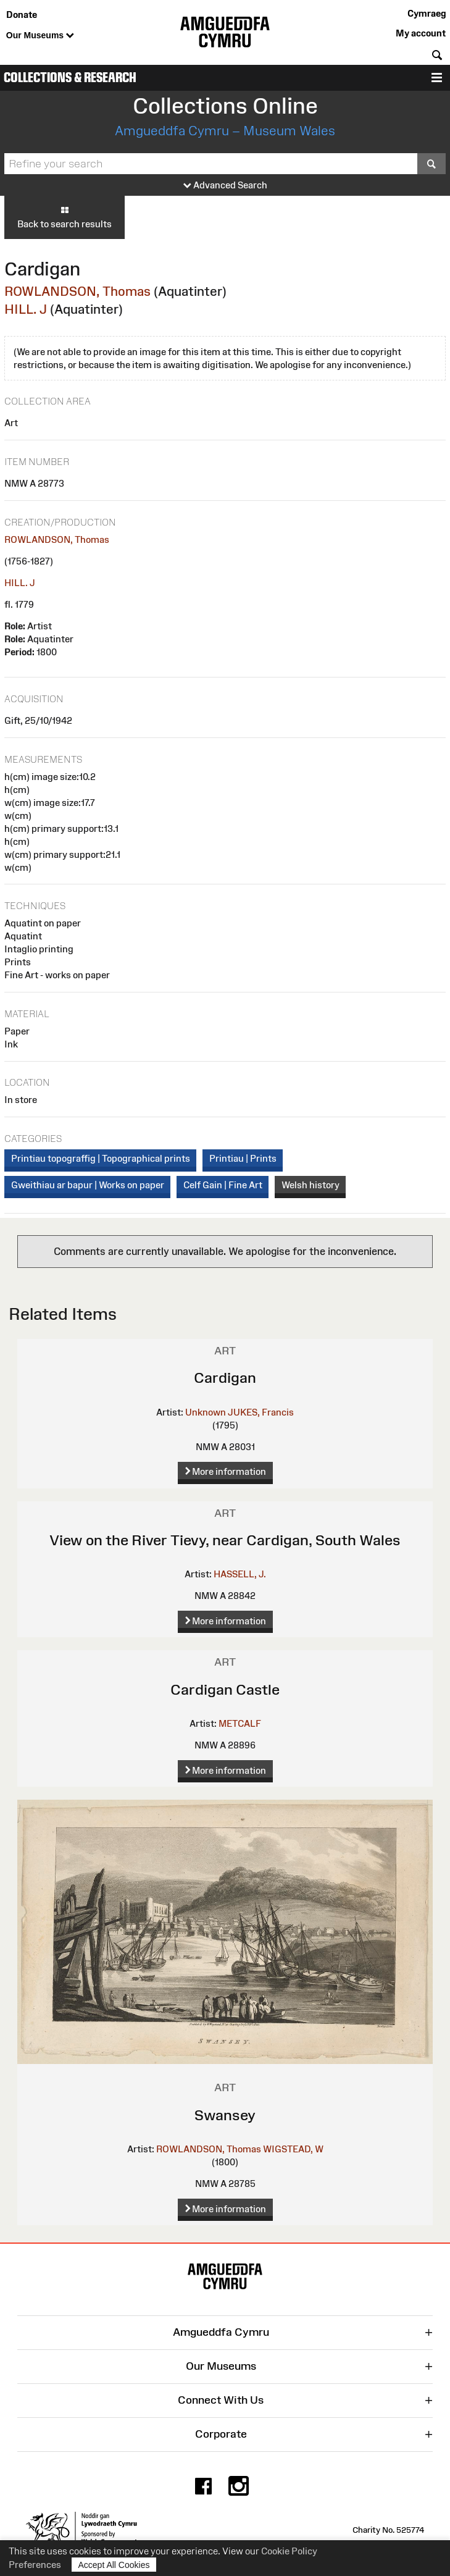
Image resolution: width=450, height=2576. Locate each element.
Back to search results (64, 216)
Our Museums (40, 35)
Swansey (225, 2115)
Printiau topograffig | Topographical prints (100, 1158)
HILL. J (25, 309)
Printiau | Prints (243, 1158)
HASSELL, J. (240, 1574)
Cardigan (225, 1377)
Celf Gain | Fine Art (222, 1185)
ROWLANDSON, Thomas (77, 291)
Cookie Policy (289, 2551)
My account (421, 33)
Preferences (35, 2564)
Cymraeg (426, 13)
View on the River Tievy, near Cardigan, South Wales (225, 1540)
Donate (21, 14)
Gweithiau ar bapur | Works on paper (87, 1185)
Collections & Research (70, 77)
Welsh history (310, 1185)
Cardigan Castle (225, 1689)
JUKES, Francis (261, 1412)
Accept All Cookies (114, 2564)
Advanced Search (225, 185)
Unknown (205, 1412)
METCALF (240, 1723)
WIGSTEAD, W (293, 2149)
